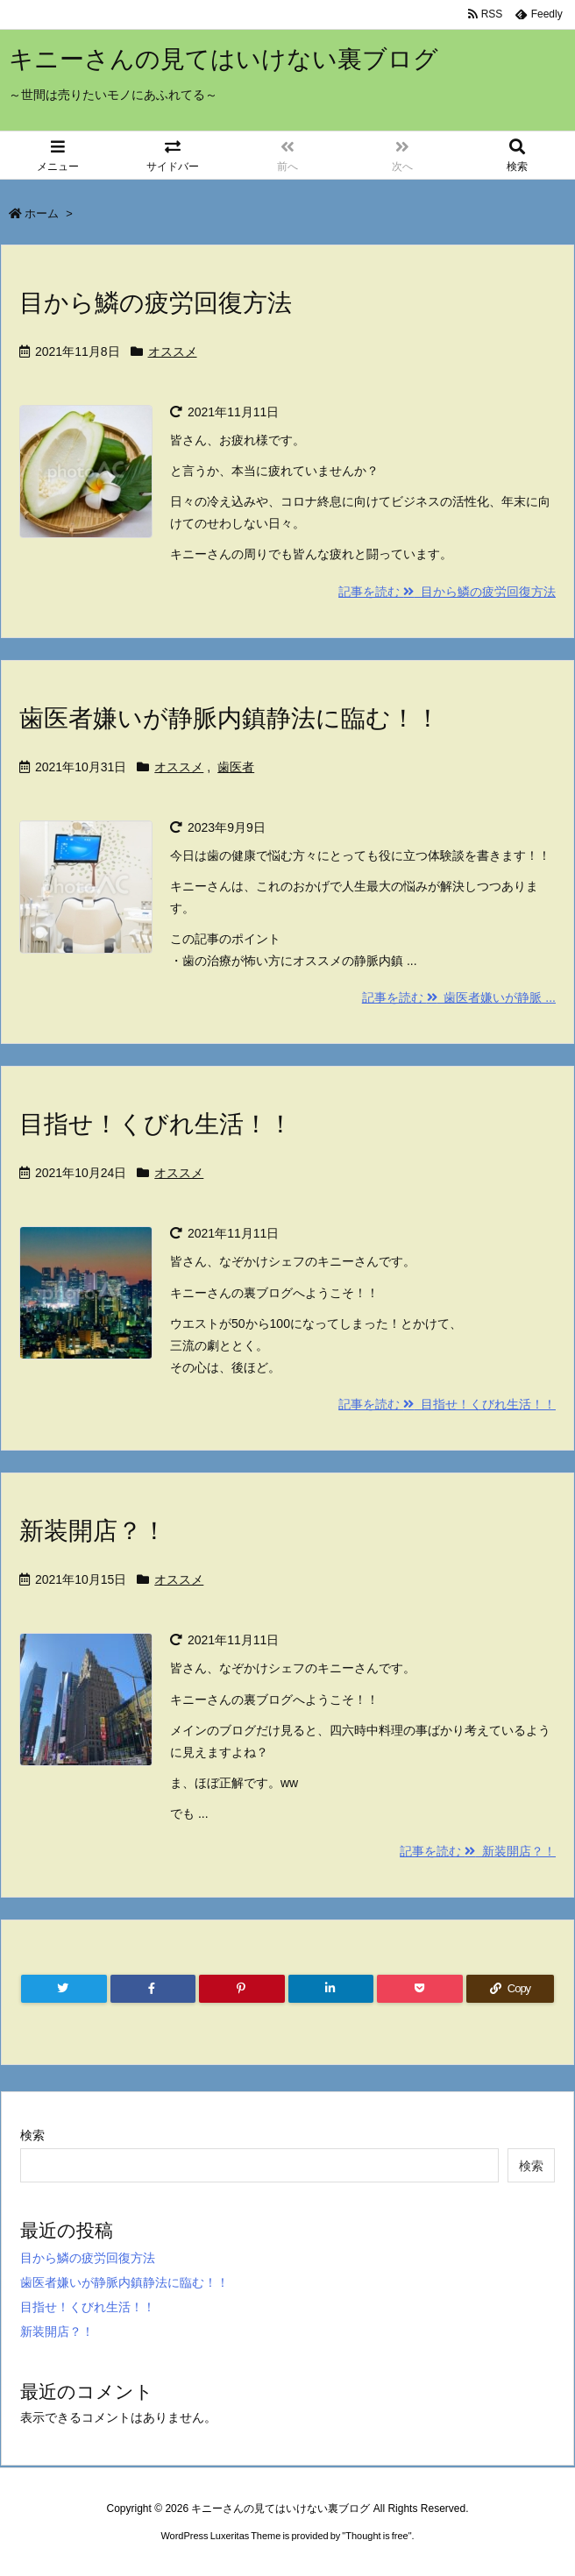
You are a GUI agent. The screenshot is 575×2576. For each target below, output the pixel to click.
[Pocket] (420, 1989)
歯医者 (235, 767)
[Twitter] (64, 1989)
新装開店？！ (93, 1530)
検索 (32, 2135)
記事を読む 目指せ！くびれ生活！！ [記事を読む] (447, 1404)
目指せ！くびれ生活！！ (156, 1124)
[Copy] (510, 1989)
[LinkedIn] (331, 1989)
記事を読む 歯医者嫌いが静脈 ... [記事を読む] (459, 997)
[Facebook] (153, 1989)
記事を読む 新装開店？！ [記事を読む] (478, 1851)
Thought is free (376, 2535)
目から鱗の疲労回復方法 (155, 302)
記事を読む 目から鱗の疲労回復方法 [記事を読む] (447, 592)
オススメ (172, 351)
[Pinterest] (242, 1989)
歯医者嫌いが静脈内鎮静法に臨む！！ (229, 718)
